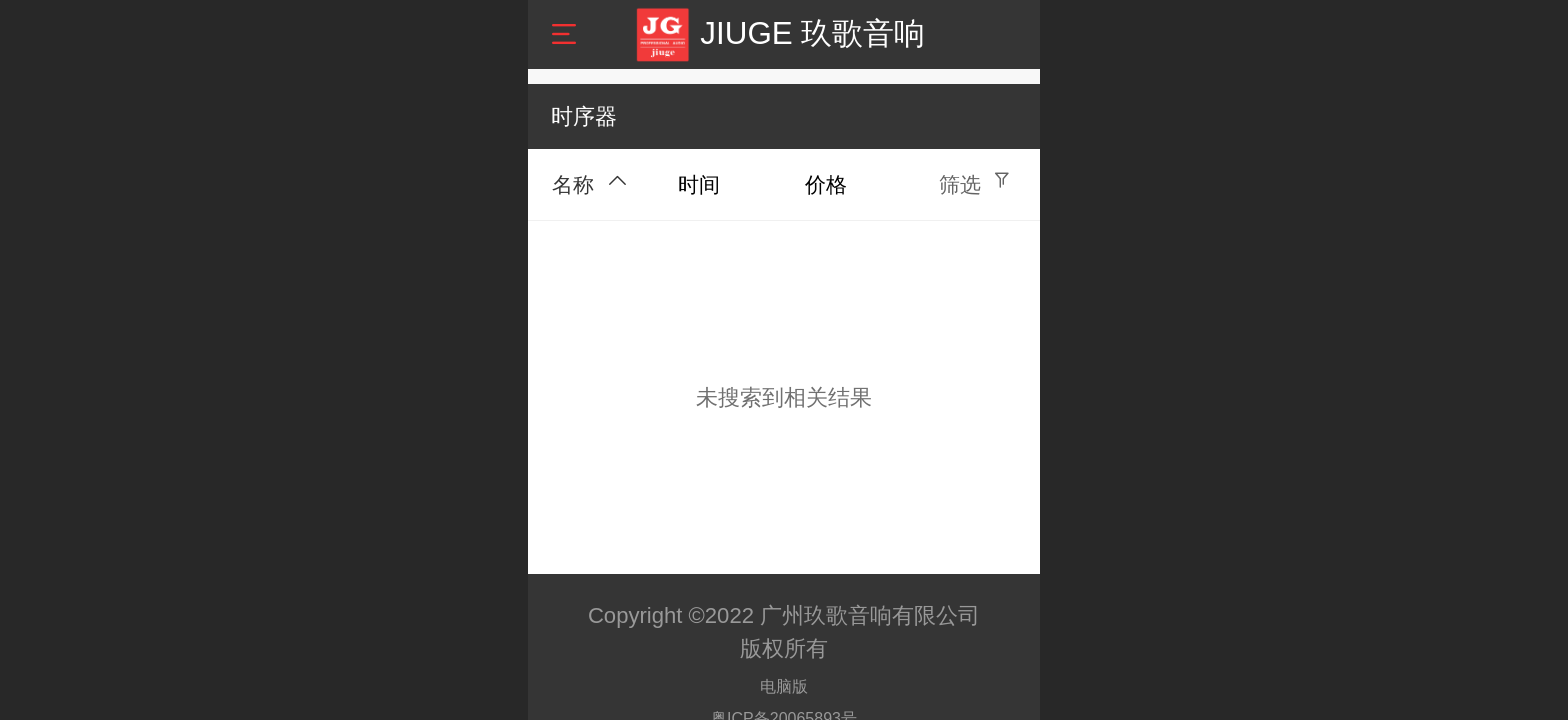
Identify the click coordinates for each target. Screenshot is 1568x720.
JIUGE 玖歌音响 (812, 33)
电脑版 (784, 686)
